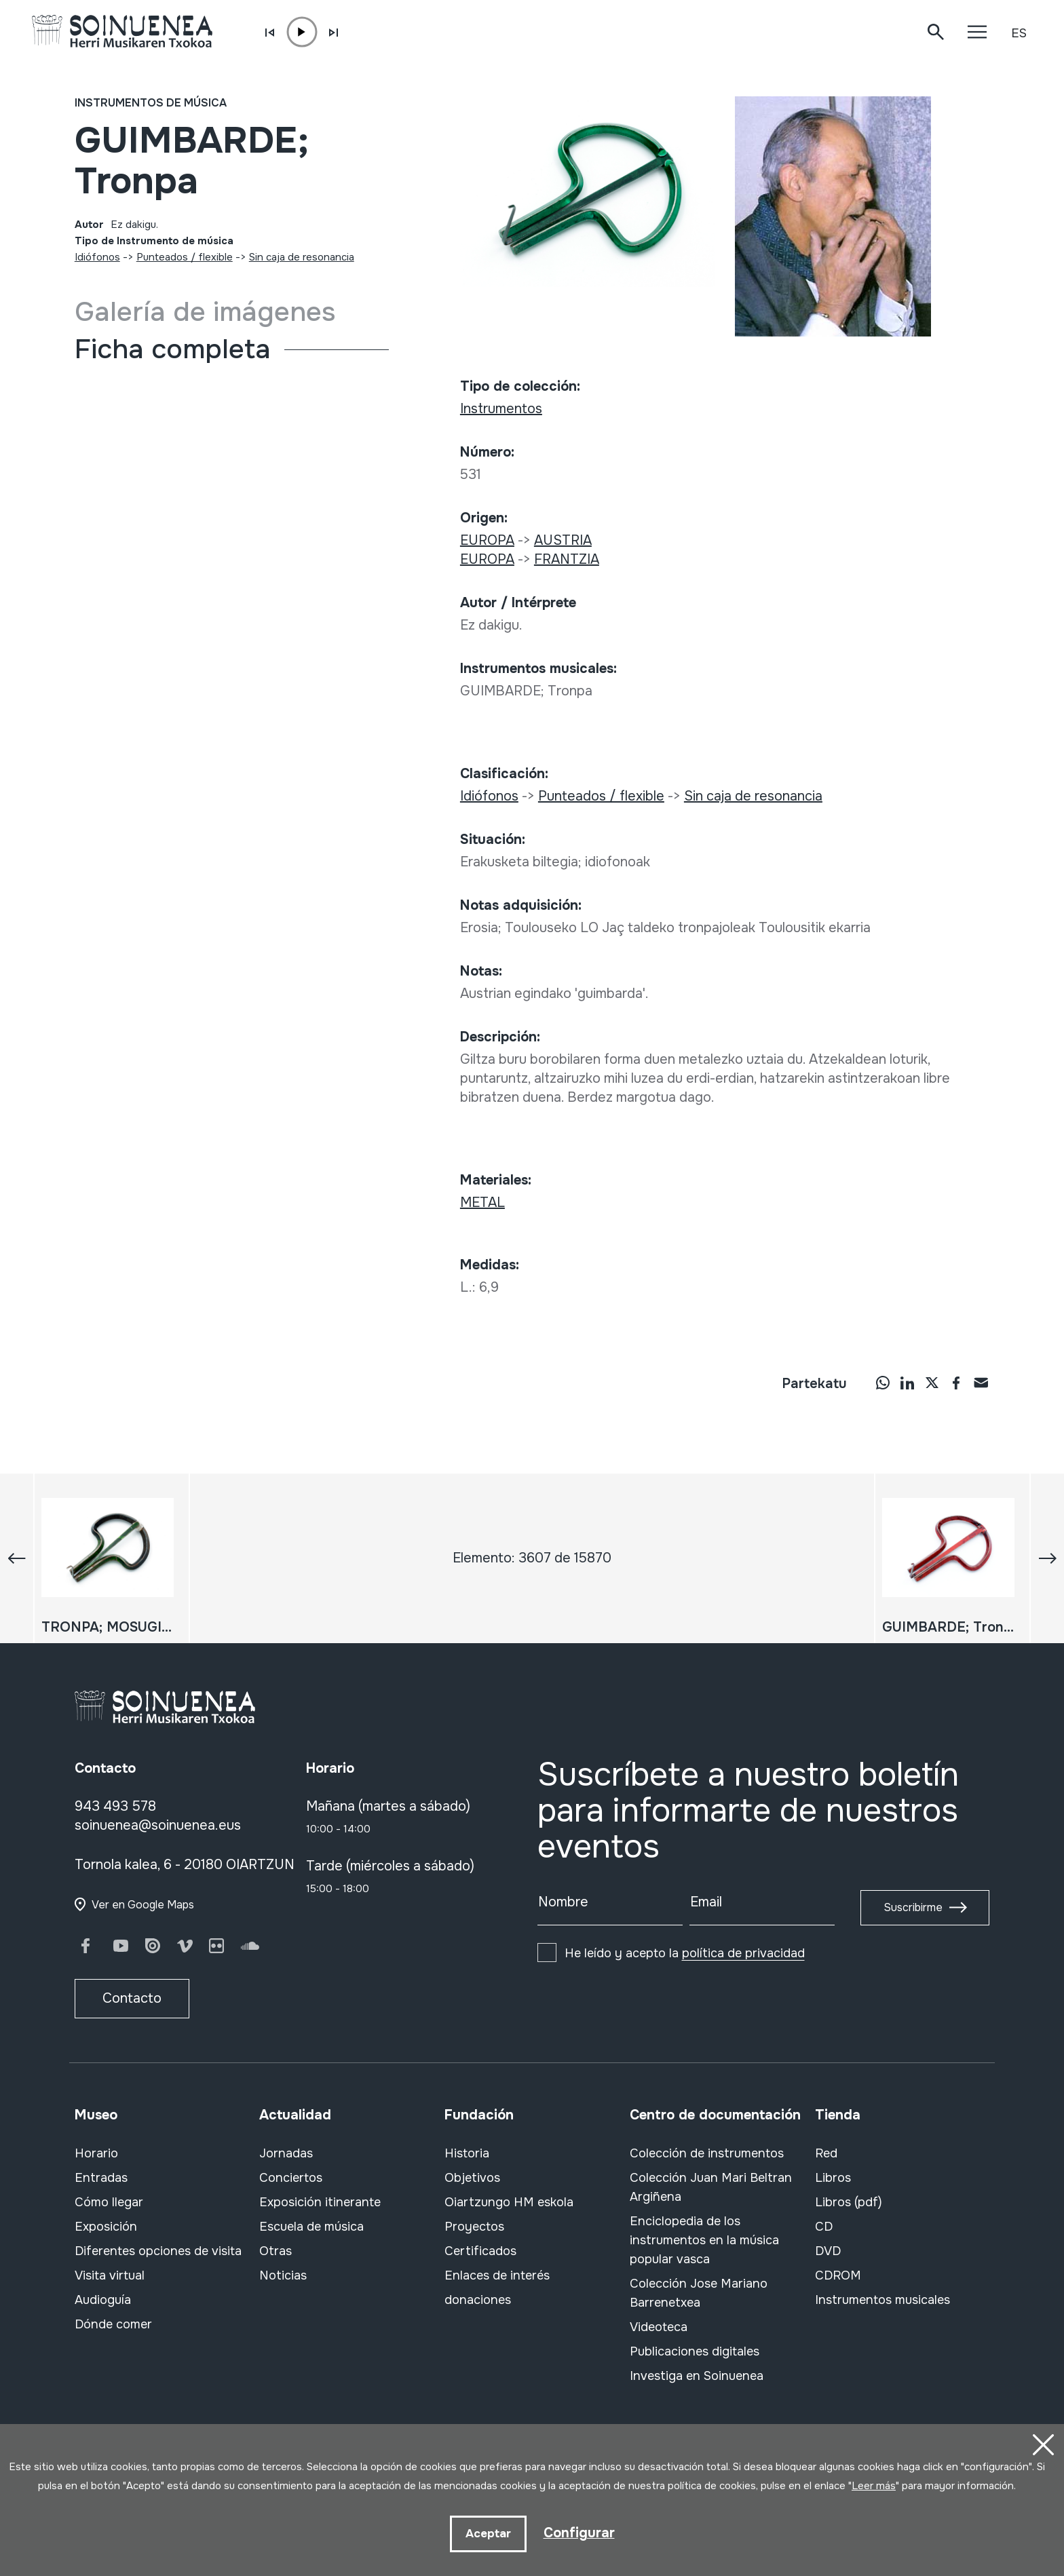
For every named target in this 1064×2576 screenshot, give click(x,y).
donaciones (477, 2299)
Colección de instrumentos (707, 2153)
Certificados (480, 2251)
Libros (833, 2177)
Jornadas (286, 2153)
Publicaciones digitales (694, 2351)
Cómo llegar (109, 2202)
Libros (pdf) (848, 2202)
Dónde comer (113, 2324)
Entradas (101, 2177)
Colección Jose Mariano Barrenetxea (698, 2293)
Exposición (106, 2226)
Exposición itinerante (320, 2202)
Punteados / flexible (184, 257)
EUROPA (487, 540)
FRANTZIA (566, 559)
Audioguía (103, 2299)
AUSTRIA (563, 540)
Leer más (874, 2486)
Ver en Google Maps (143, 1905)
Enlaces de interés (497, 2275)
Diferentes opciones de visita (158, 2251)
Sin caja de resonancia (301, 257)
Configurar (579, 2532)
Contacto (132, 1998)
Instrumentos (501, 408)
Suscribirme (913, 1907)
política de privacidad (743, 1953)
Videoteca (658, 2327)
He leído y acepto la (685, 1953)
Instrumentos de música (151, 103)
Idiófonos (97, 257)
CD (824, 2226)
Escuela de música (311, 2226)
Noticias (283, 2275)
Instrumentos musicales (882, 2299)
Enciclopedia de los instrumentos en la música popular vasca (704, 2240)
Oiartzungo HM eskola (508, 2202)
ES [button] (1019, 33)
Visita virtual (110, 2275)
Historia (466, 2153)
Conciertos (290, 2177)
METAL (482, 1202)
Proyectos (474, 2226)
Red (826, 2153)
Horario (96, 2153)
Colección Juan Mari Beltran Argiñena (711, 2187)
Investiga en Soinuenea (696, 2375)
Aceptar (488, 2533)
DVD (828, 2251)
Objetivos (472, 2177)
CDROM (838, 2275)
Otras (275, 2251)
